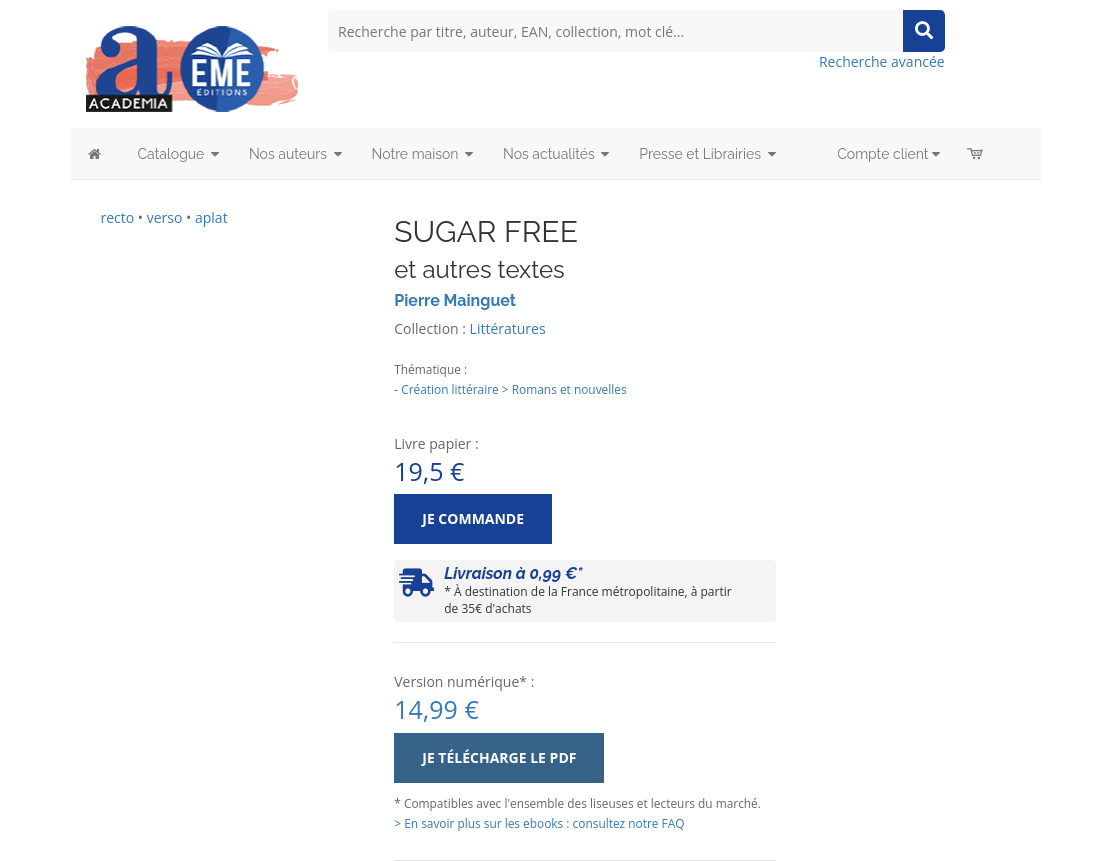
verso (165, 217)
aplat (211, 217)
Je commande (473, 518)
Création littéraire (450, 389)
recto (118, 217)
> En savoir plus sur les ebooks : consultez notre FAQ (539, 823)
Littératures (508, 328)
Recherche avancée (882, 61)
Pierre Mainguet (455, 300)
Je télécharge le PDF (499, 757)
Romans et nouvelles (569, 389)
